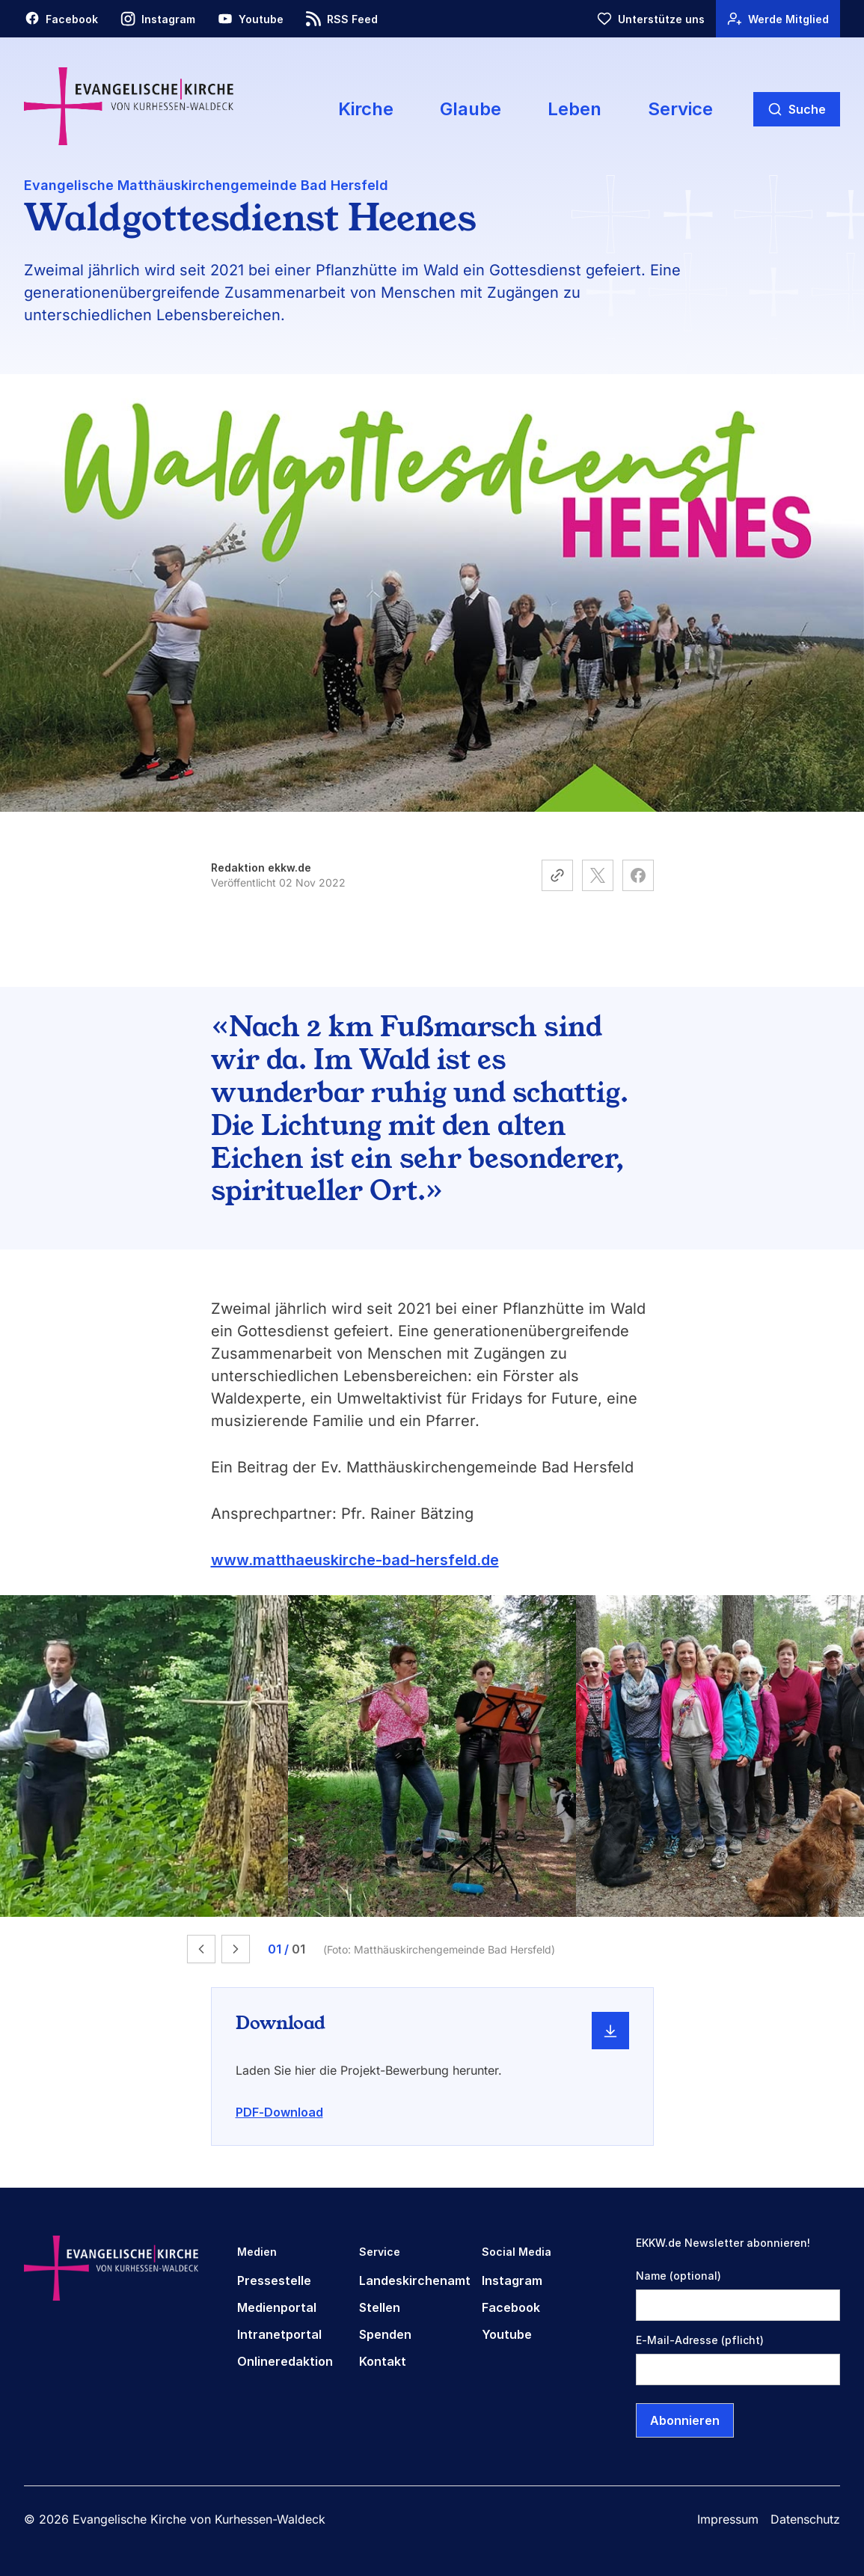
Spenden (385, 2334)
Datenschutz (805, 2519)
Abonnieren (685, 2420)
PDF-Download (279, 2112)
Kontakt (382, 2361)
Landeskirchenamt (415, 2280)
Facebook (511, 2307)
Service (680, 109)
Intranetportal (279, 2334)
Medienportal (276, 2307)
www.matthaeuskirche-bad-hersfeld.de (355, 1560)
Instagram (512, 2280)
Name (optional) (678, 2275)
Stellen (379, 2307)
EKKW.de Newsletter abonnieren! (723, 2242)
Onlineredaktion (285, 2361)
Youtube (507, 2334)
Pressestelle (274, 2280)
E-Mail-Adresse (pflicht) (700, 2340)
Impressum (728, 2519)
